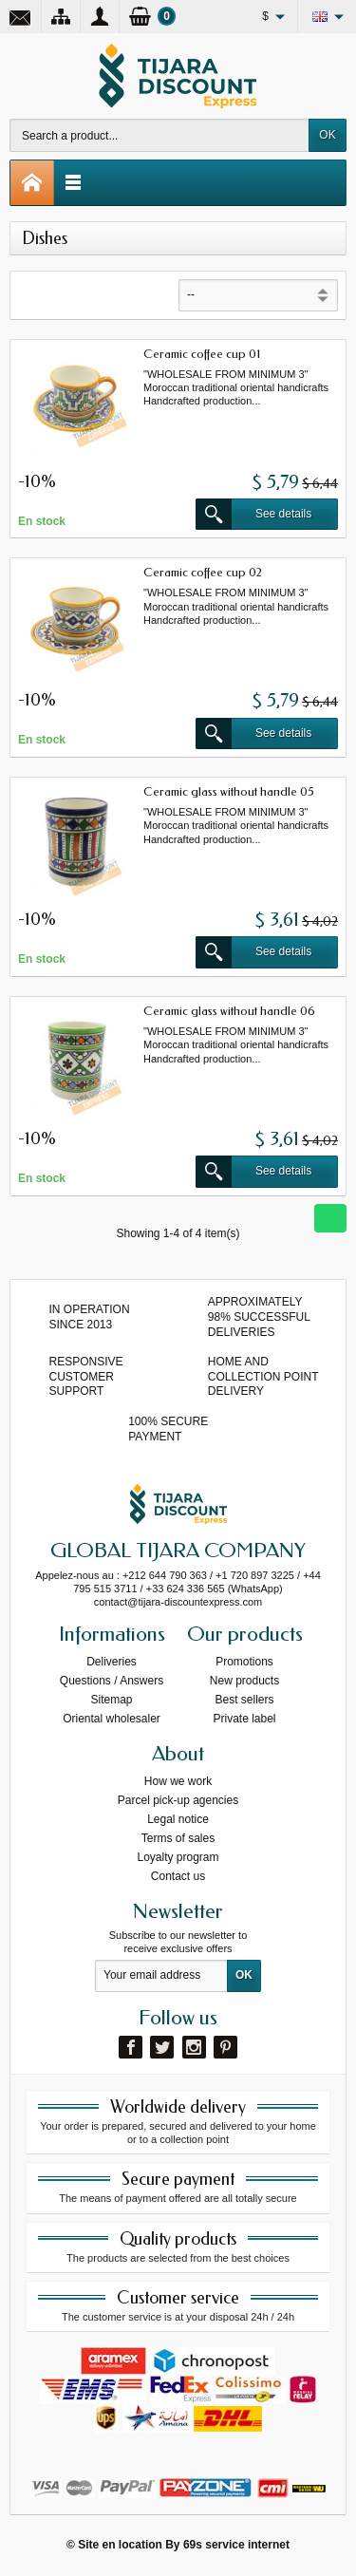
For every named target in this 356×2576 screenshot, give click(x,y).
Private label (244, 1718)
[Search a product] (159, 135)
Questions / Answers (111, 1680)
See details (253, 514)
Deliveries (111, 1661)
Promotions (244, 1661)
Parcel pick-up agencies (178, 1800)
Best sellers (244, 1699)
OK (327, 134)
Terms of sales (178, 1838)
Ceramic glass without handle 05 (228, 791)
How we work (178, 1781)
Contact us (178, 1876)
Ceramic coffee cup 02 (202, 572)
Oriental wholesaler (111, 1718)
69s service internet (236, 2544)
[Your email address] (161, 1976)
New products (244, 1680)
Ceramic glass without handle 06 (229, 1011)
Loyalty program (177, 1857)
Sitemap (111, 1699)
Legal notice (178, 1819)
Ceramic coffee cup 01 (201, 354)
